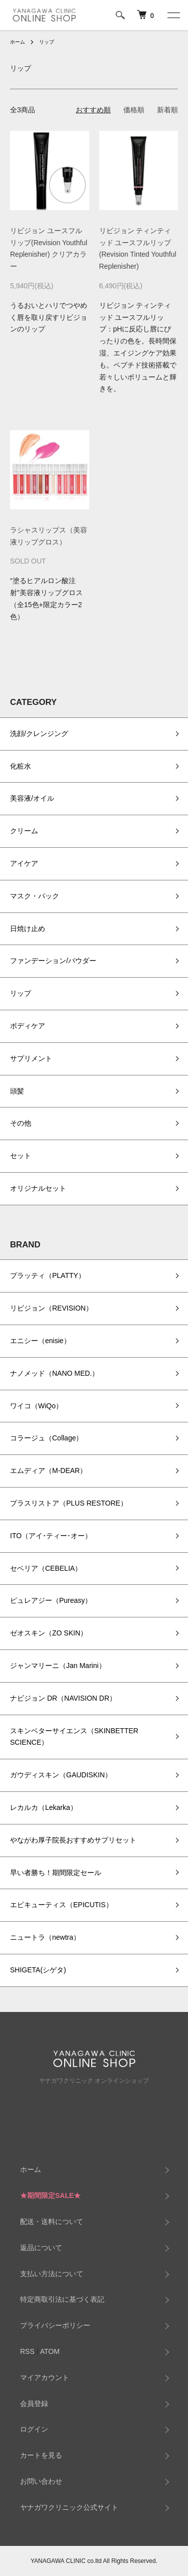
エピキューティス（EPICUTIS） (61, 1905)
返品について (41, 2248)
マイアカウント (44, 2377)
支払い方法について (51, 2274)
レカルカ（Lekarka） (43, 1807)
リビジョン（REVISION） (51, 1308)
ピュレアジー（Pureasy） (51, 1600)
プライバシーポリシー (55, 2325)
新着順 (167, 110)
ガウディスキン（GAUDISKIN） (61, 1775)
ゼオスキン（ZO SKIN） (48, 1633)
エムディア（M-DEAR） (48, 1470)
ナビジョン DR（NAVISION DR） (63, 1698)
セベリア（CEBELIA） (46, 1568)
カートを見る (41, 2455)
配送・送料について (51, 2222)
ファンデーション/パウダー (53, 961)
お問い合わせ (41, 2481)
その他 (20, 1123)
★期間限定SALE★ (50, 2195)
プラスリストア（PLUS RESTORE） (68, 1503)
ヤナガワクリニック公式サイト (69, 2507)
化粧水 (20, 766)
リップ (46, 42)
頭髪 (17, 1091)
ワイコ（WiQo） (36, 1406)
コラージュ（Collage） (46, 1438)
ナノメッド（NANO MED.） (54, 1373)
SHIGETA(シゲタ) (38, 1970)
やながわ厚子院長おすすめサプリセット (73, 1840)
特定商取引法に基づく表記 (62, 2299)
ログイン (34, 2429)
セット (20, 1156)
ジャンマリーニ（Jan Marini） (58, 1666)
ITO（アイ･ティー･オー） (51, 1536)
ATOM (50, 2351)
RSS (27, 2351)
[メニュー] (173, 15)
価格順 (133, 110)
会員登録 (34, 2404)
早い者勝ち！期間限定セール (55, 1873)
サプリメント (31, 1058)
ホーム (17, 42)
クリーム (24, 831)
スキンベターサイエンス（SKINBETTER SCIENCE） (74, 1737)
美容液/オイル (32, 798)
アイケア (24, 863)
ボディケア (27, 1026)
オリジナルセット (38, 1188)
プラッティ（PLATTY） (47, 1275)
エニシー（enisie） (40, 1341)
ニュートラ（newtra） (45, 1937)
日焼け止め (27, 929)
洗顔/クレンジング (39, 733)
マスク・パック (34, 896)
